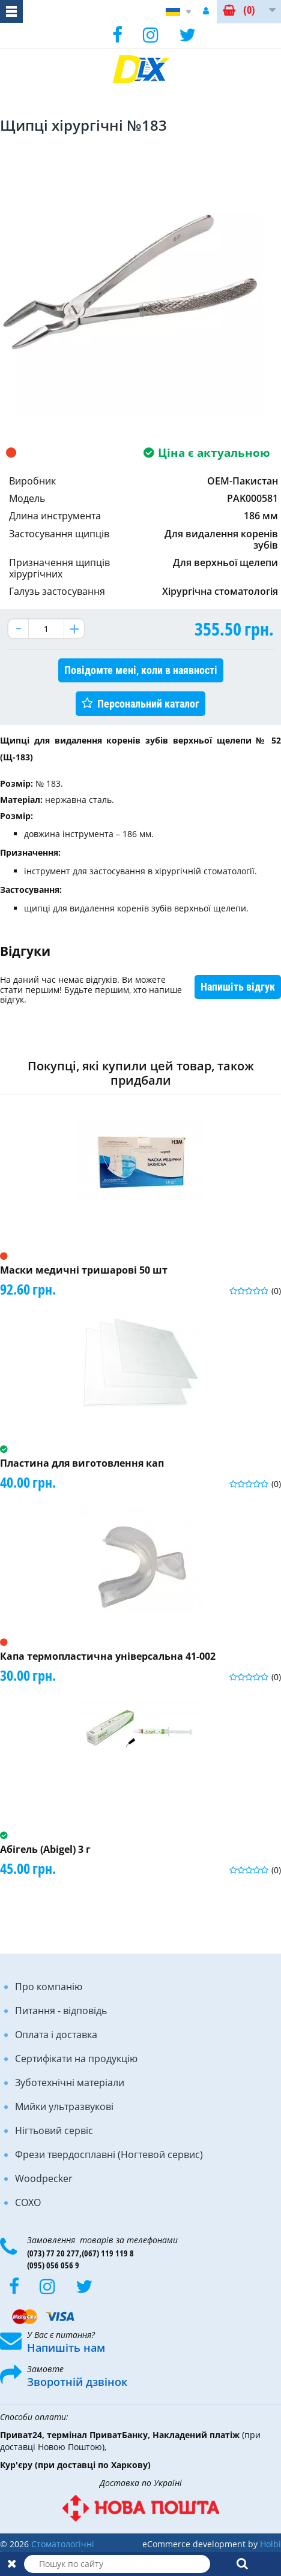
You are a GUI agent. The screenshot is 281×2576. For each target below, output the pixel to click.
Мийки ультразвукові (64, 2106)
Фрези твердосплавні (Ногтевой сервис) (109, 2154)
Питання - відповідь (61, 2010)
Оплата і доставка (56, 2034)
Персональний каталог (148, 703)
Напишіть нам (66, 2347)
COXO (28, 2202)
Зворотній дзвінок (77, 2381)
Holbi (270, 2544)
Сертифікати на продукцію (76, 2058)
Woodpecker (44, 2178)
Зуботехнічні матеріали (69, 2082)
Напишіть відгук (238, 986)
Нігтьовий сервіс (54, 2130)
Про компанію (48, 1986)
